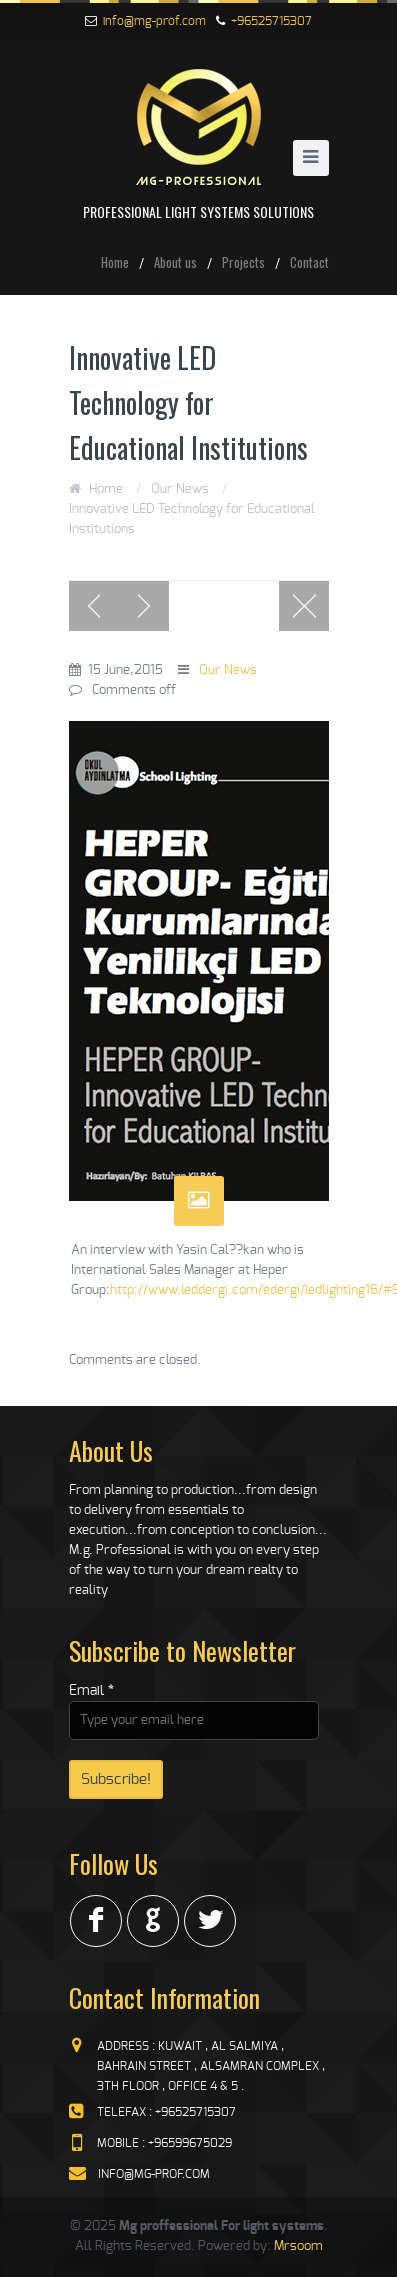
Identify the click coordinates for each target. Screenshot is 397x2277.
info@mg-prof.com (154, 21)
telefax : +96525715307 (166, 2112)
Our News (180, 489)
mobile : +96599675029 (164, 2143)
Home (115, 262)
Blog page (304, 606)
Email (91, 1691)
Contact (309, 262)
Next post (144, 606)
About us (175, 262)
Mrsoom (298, 2246)
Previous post (94, 606)
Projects (243, 262)
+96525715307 (271, 21)
